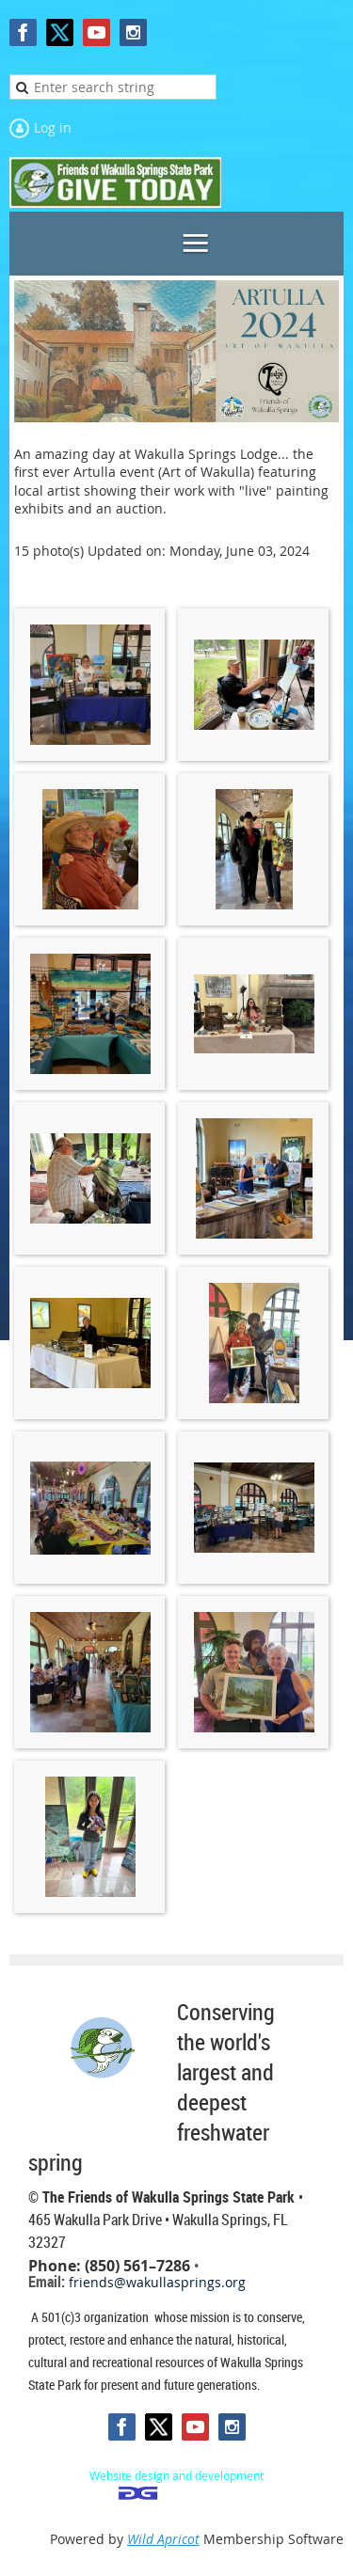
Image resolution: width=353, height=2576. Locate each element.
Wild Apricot (163, 2539)
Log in (53, 127)
